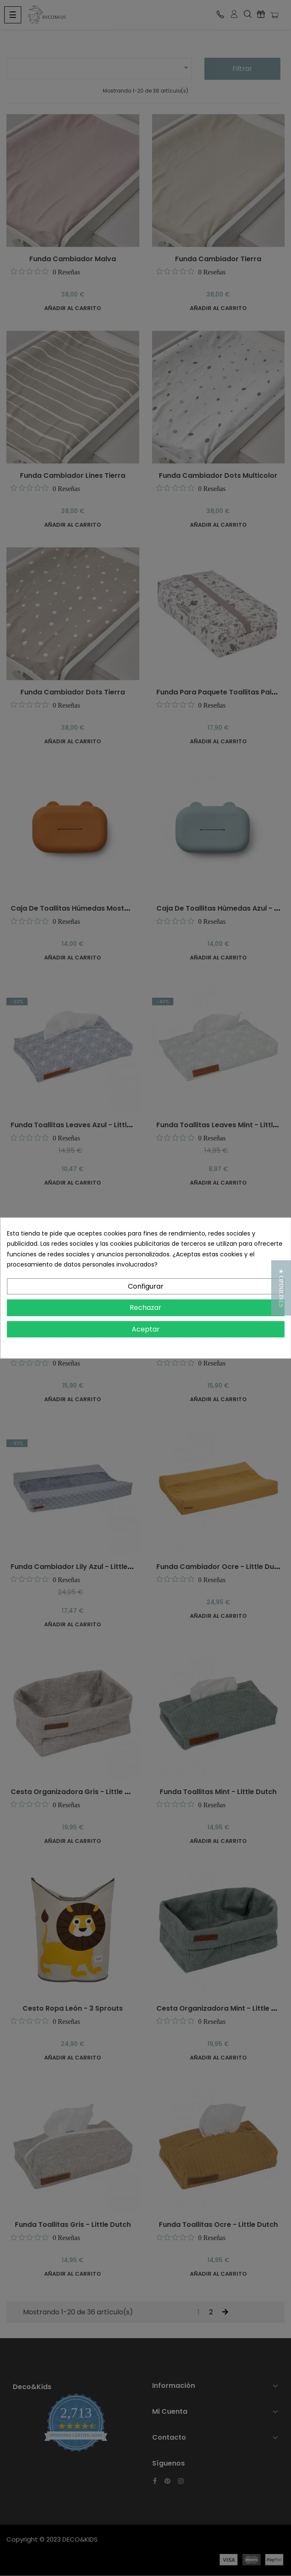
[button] (281, 1287)
